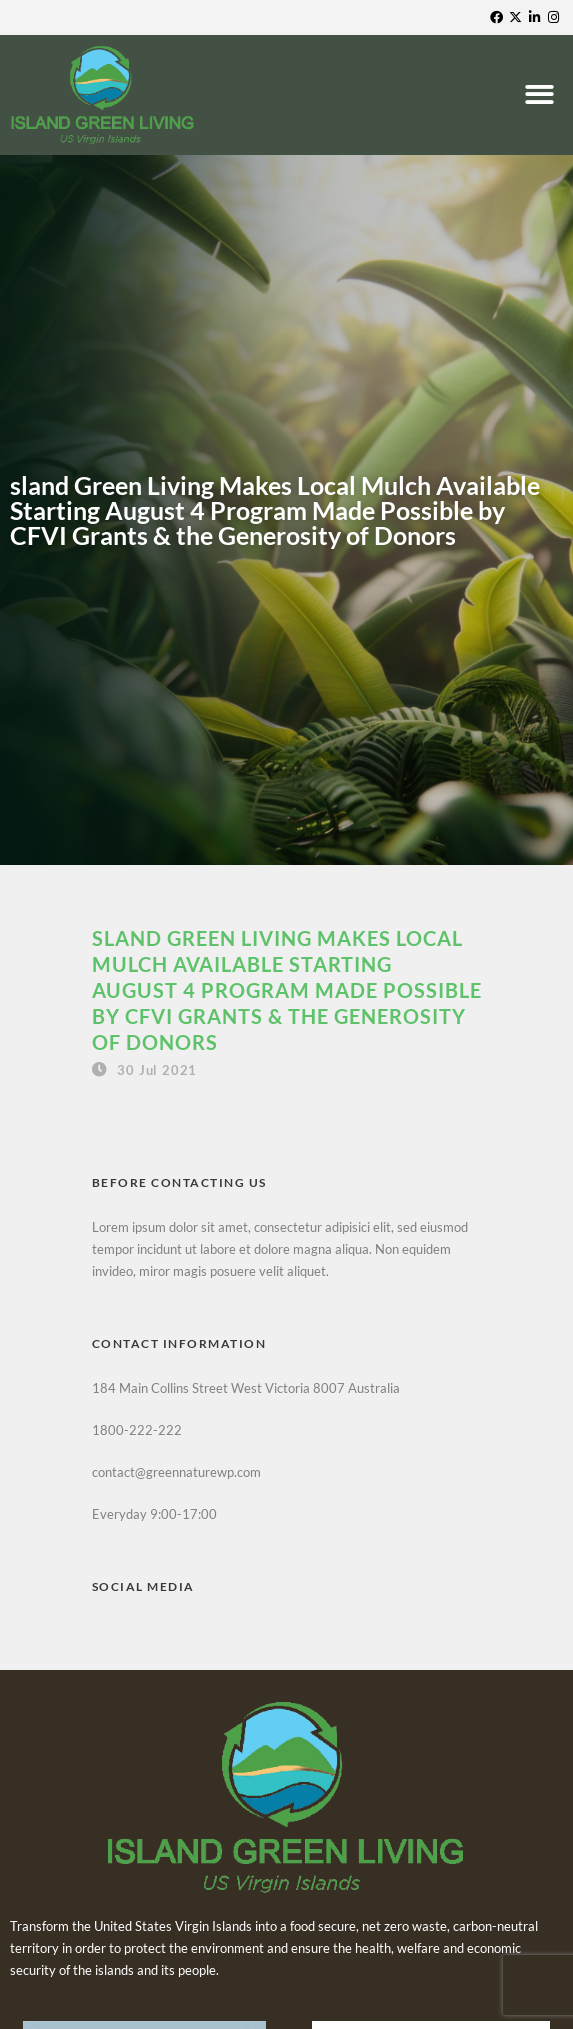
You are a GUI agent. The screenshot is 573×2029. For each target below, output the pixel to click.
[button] (542, 95)
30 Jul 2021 (157, 1070)
